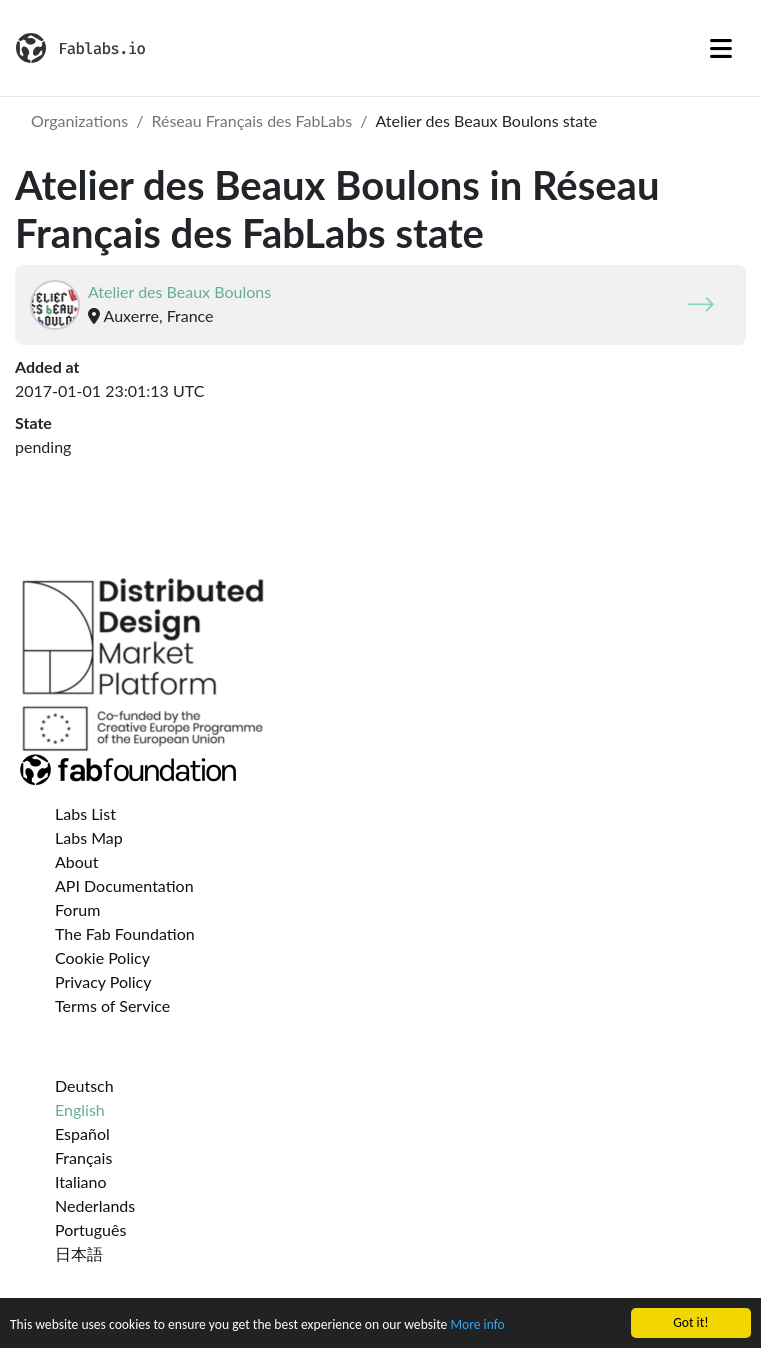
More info (477, 1325)
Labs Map (89, 837)
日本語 (79, 1253)
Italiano (81, 1181)
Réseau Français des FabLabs (251, 120)
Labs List (85, 813)
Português (90, 1229)
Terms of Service (112, 1005)
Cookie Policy (102, 957)
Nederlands (95, 1205)
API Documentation (124, 885)
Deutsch (84, 1085)
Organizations (79, 120)
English (80, 1109)
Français (83, 1157)
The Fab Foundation (125, 933)
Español (82, 1133)
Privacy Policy (103, 981)
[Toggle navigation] (721, 48)
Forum (77, 909)
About (77, 861)
